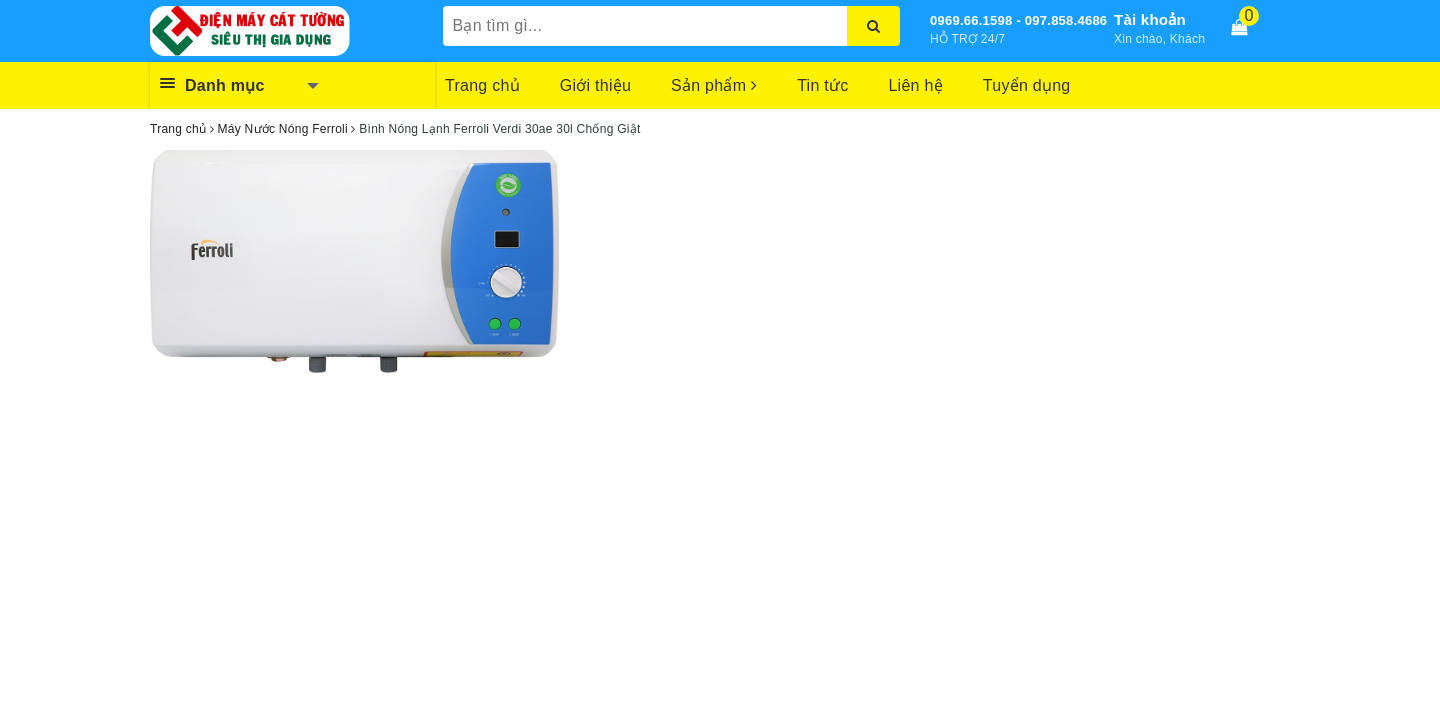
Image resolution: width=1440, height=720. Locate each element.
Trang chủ (482, 85)
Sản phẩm (714, 85)
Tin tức (822, 85)
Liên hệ (915, 85)
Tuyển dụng (1027, 85)
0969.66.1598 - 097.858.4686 (1018, 20)
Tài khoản (1150, 19)
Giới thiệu (595, 85)
